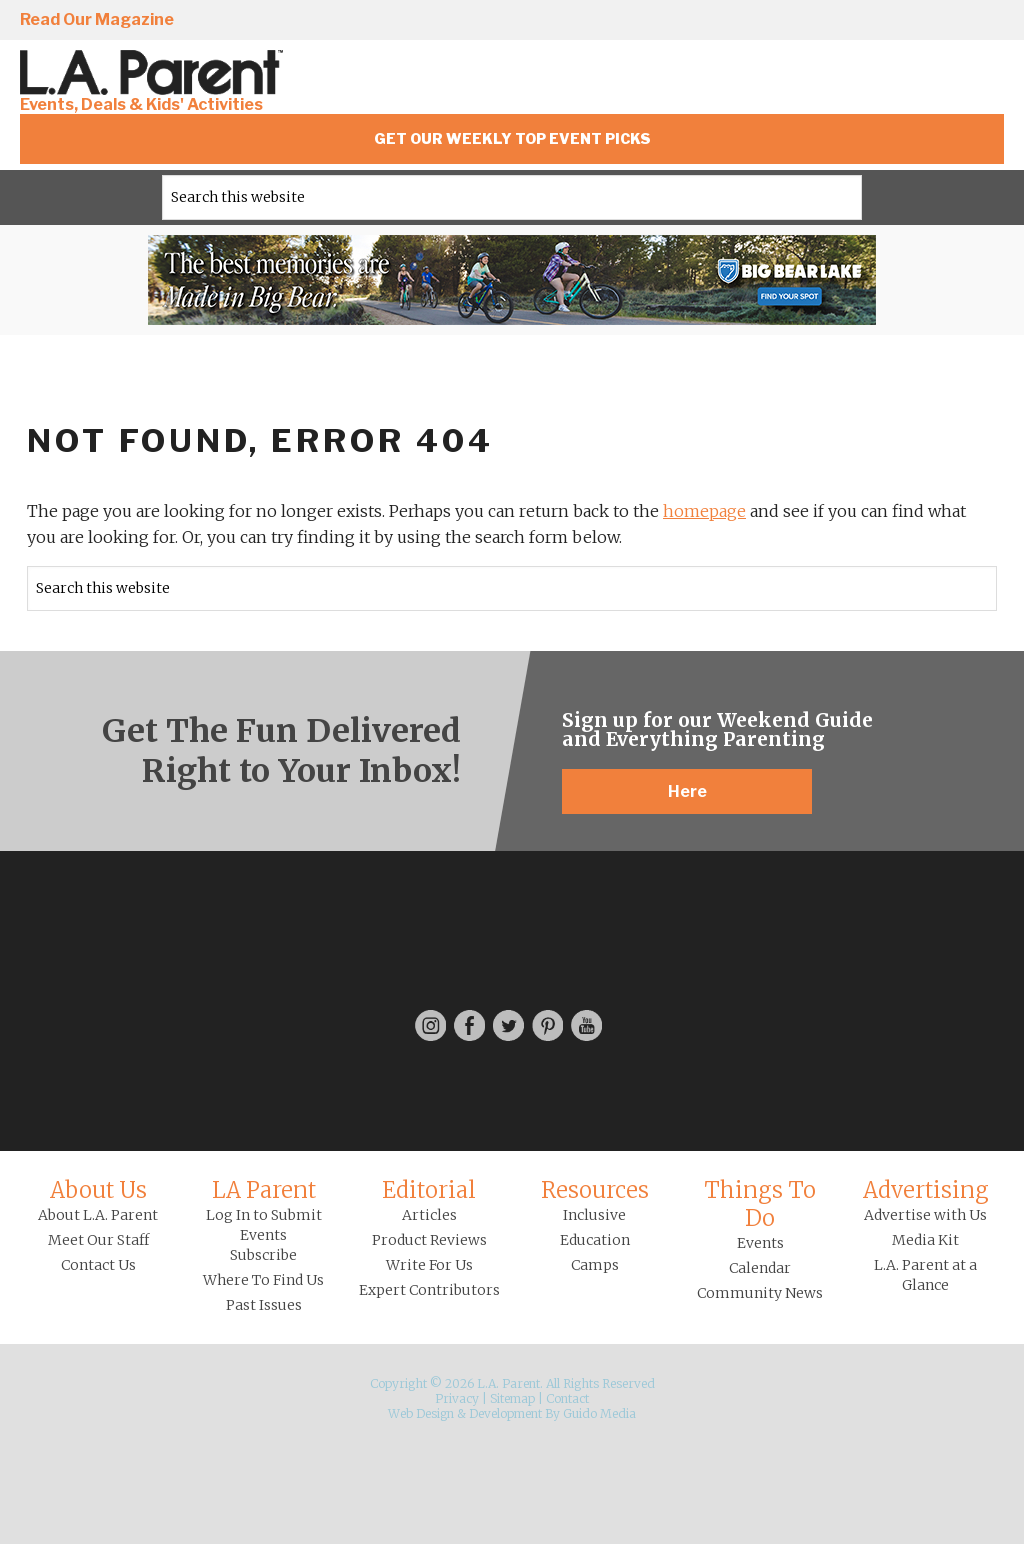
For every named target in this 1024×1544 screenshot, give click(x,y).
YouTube (988, 21)
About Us (98, 1190)
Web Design (421, 1413)
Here (687, 791)
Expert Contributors (429, 1290)
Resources (595, 1190)
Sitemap (512, 1398)
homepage (704, 511)
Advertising (926, 1190)
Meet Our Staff (98, 1240)
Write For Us (429, 1265)
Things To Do (760, 1204)
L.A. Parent (155, 72)
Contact (567, 1398)
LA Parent (264, 1190)
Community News (760, 1293)
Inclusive (594, 1215)
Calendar (760, 1268)
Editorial (429, 1190)
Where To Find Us (263, 1280)
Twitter (874, 21)
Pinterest (931, 21)
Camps (595, 1265)
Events (760, 1243)
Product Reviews (429, 1240)
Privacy (457, 1398)
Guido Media (599, 1413)
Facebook (817, 21)
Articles (429, 1215)
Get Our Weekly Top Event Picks (512, 138)
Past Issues (264, 1305)
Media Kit (925, 1240)
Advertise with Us (925, 1215)
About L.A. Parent (98, 1215)
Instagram (760, 21)
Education (595, 1240)
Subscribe (263, 1255)
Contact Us (98, 1265)
